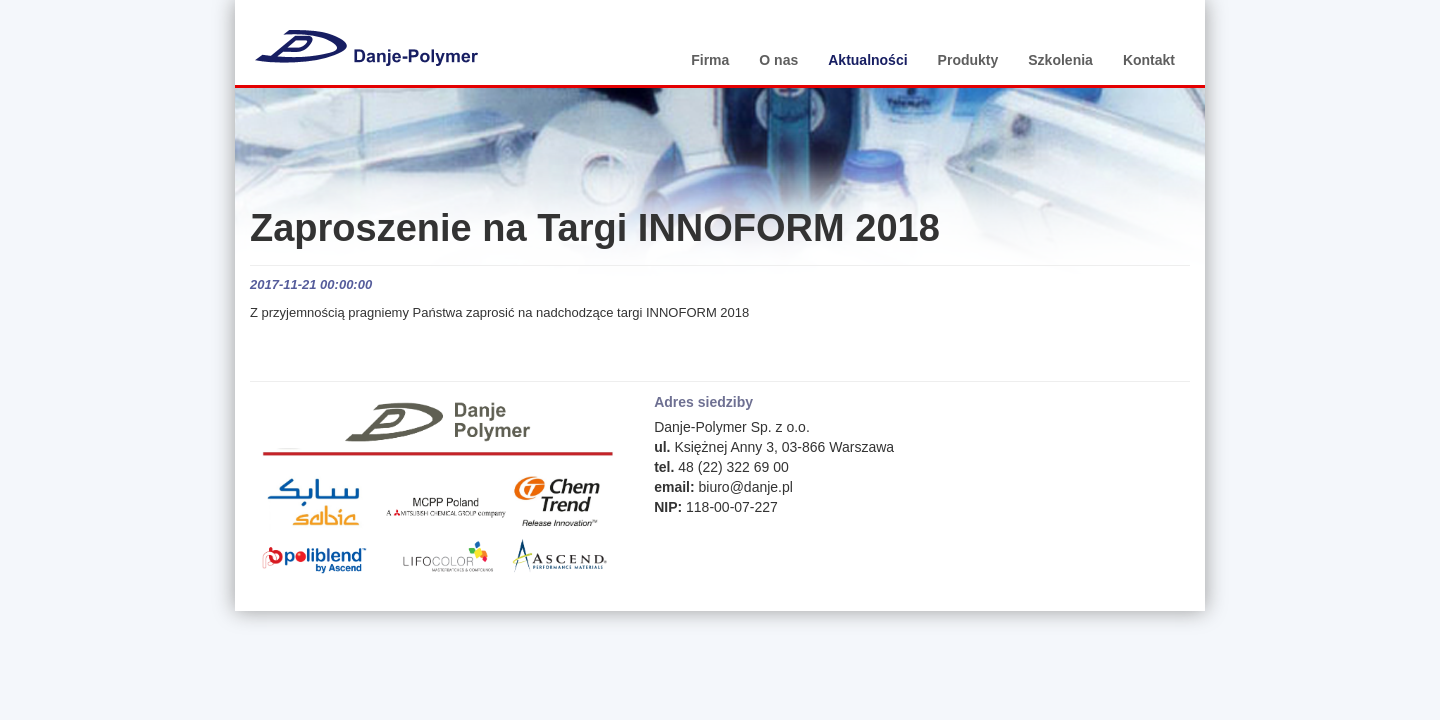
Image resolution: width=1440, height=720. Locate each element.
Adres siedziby (703, 402)
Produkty (968, 60)
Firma (710, 60)
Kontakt (1149, 60)
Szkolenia (1060, 60)
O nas (778, 60)
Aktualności (867, 60)
